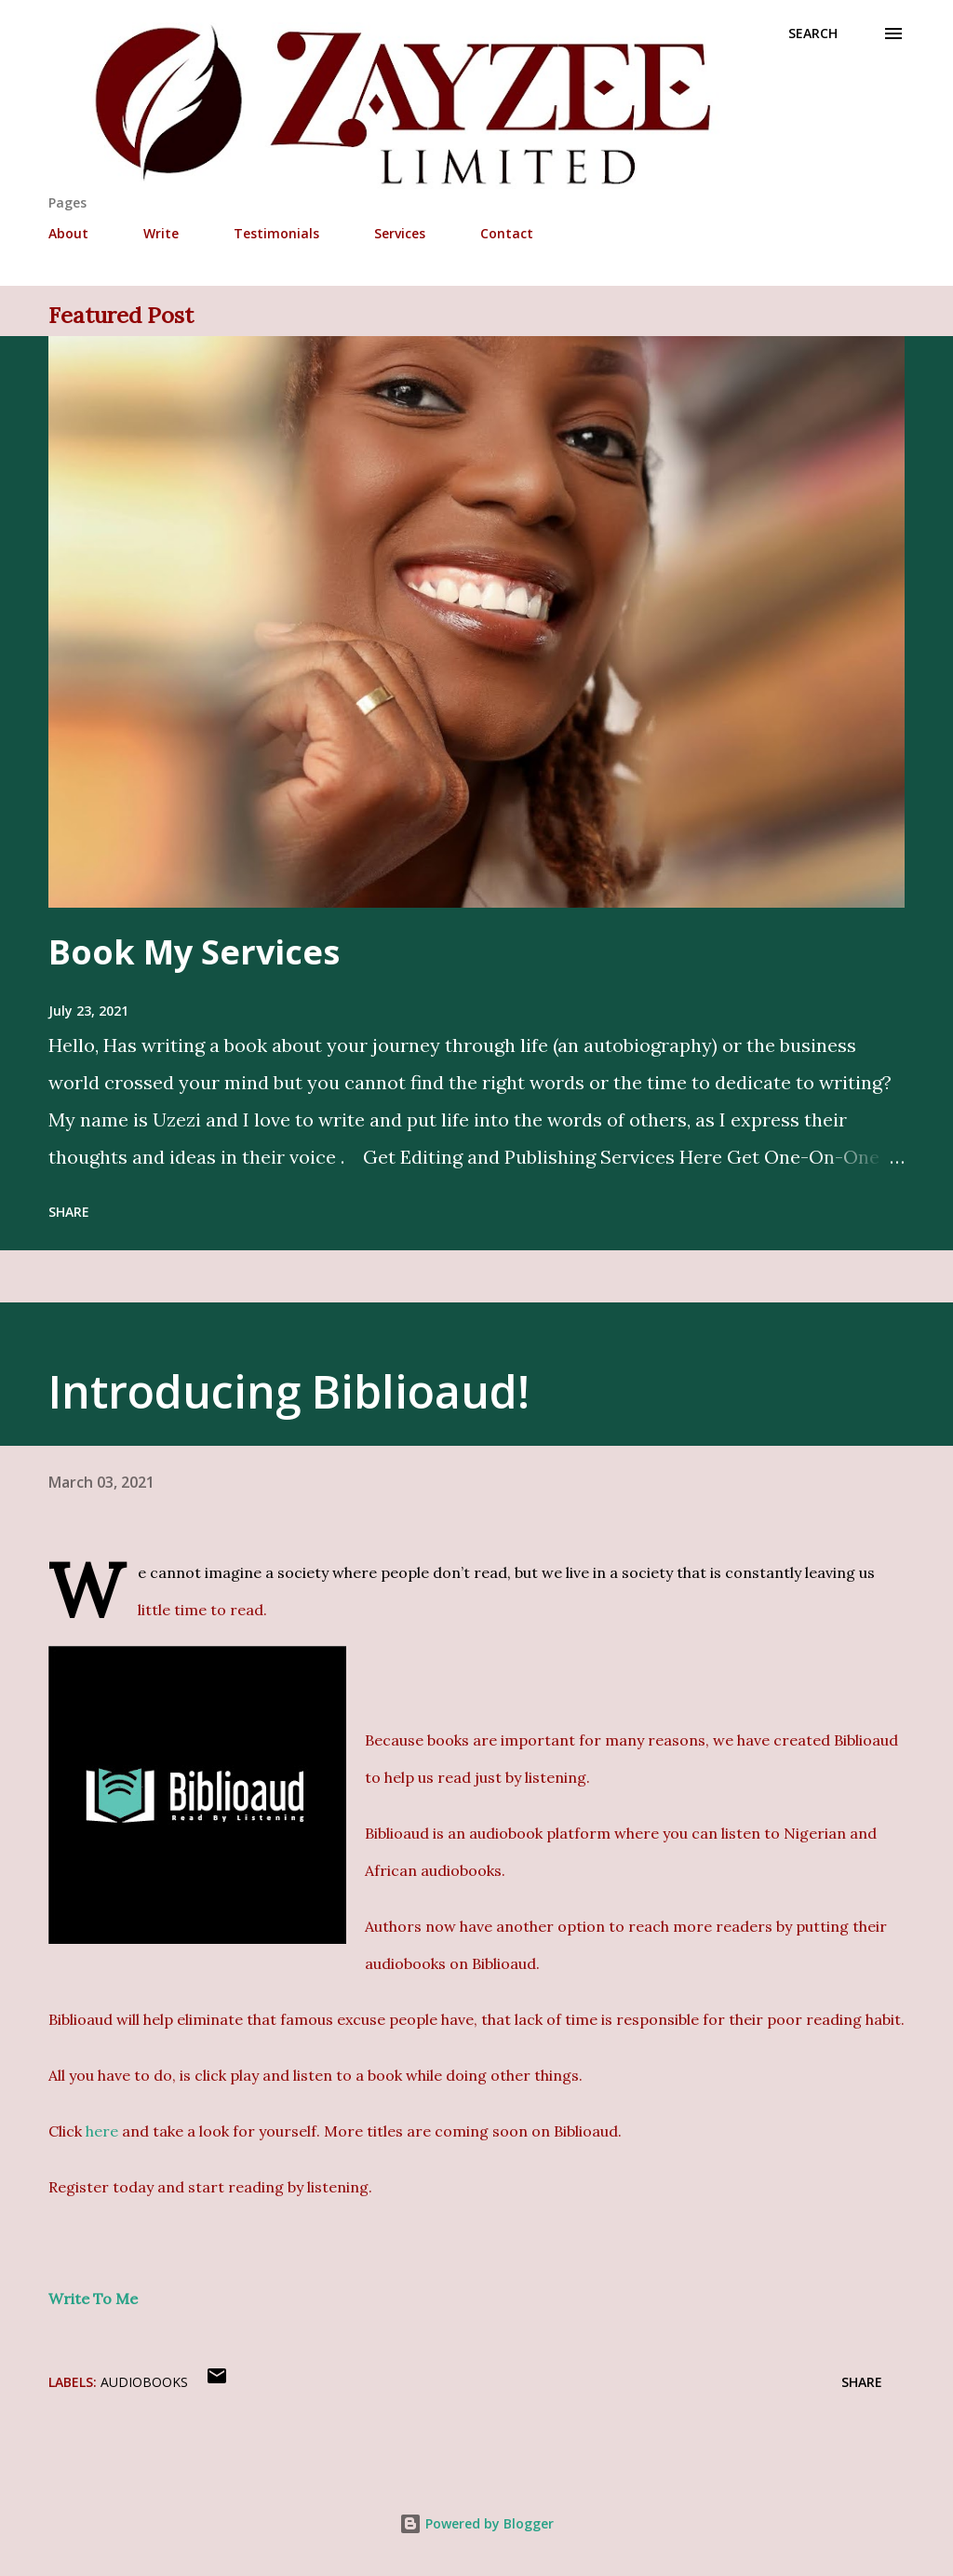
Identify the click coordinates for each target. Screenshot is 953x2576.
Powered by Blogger (476, 2523)
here (102, 2131)
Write (161, 233)
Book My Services (194, 952)
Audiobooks (144, 2382)
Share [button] (68, 1212)
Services (399, 233)
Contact (506, 233)
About (68, 233)
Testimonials (276, 233)
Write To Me (93, 2298)
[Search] (813, 33)
